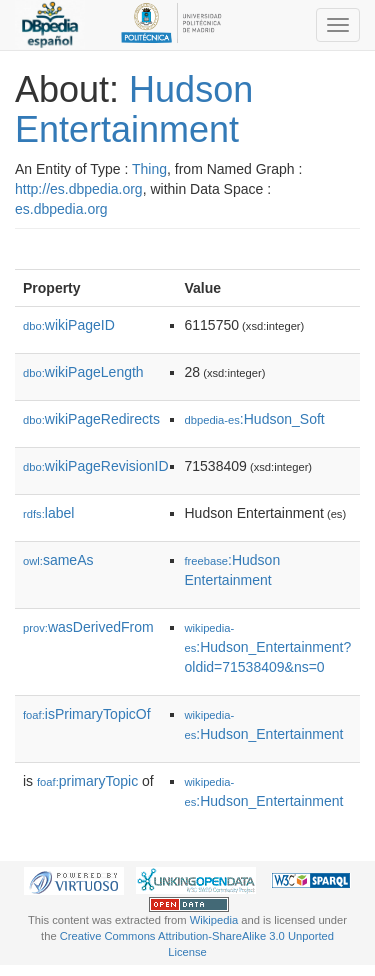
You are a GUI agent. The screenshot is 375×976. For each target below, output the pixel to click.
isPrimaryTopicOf (87, 714)
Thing (149, 169)
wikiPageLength (83, 372)
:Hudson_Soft (255, 419)
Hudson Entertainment (134, 109)
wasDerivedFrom (88, 627)
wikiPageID (69, 325)
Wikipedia (214, 920)
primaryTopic (87, 781)
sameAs (58, 560)
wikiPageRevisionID (96, 466)
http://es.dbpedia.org (79, 189)
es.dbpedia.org (61, 209)
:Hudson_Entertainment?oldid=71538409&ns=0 (268, 648)
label (48, 513)
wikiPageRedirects (91, 419)
